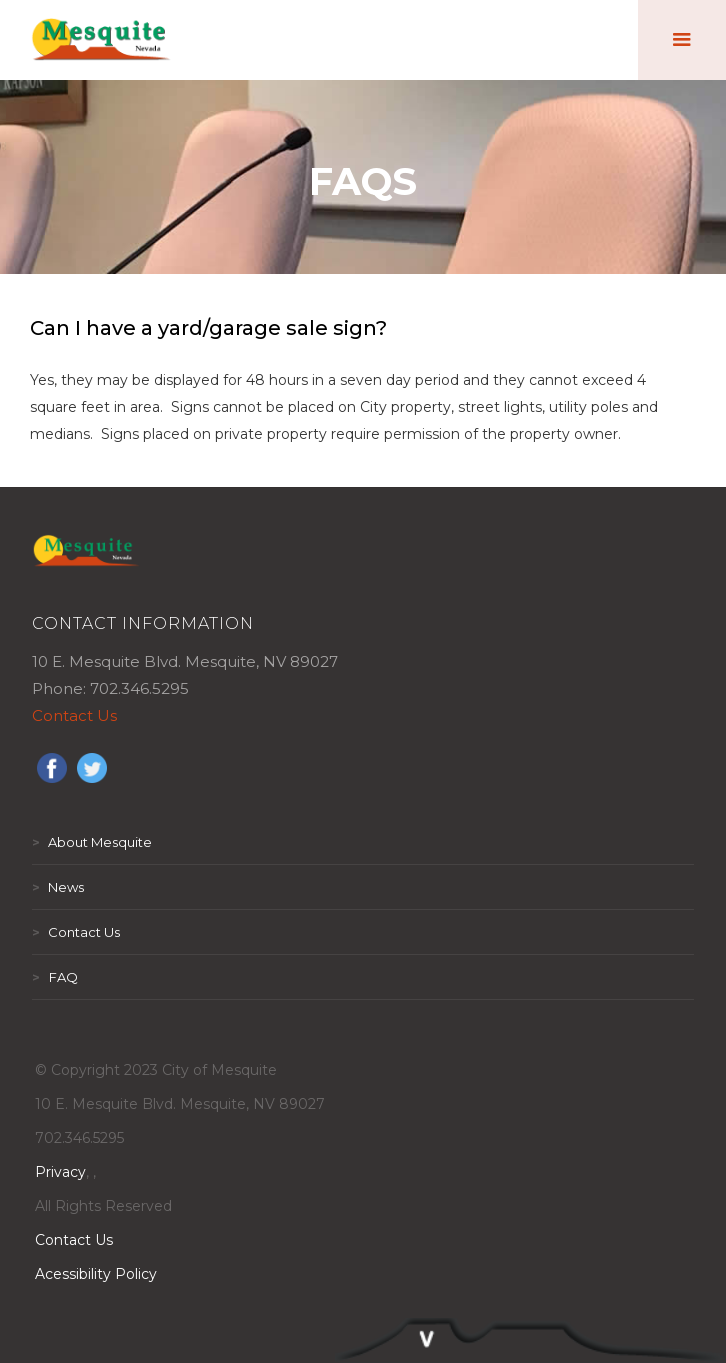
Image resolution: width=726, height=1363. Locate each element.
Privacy (60, 1172)
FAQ (55, 977)
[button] (682, 40)
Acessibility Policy (96, 1274)
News (58, 887)
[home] (102, 40)
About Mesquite (92, 842)
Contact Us (74, 715)
